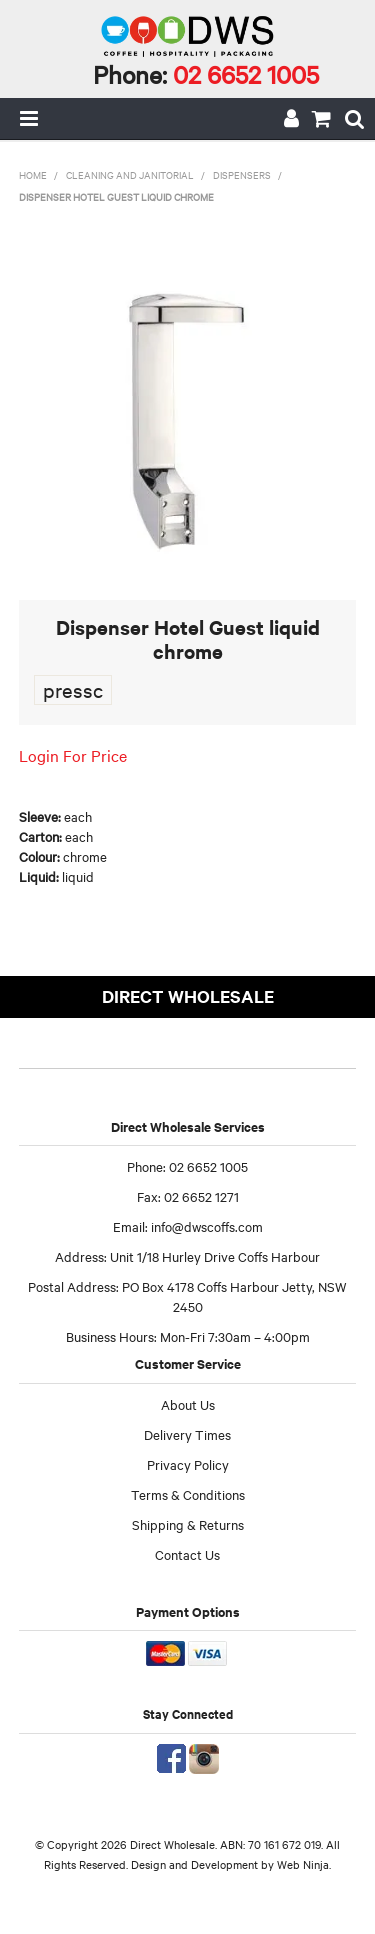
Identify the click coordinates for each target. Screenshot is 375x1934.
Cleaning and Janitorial (130, 174)
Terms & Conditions (188, 1494)
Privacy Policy (188, 1464)
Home (33, 174)
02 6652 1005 (246, 74)
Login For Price (73, 755)
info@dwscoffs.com (207, 1226)
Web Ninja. (304, 1864)
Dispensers (242, 174)
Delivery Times (187, 1434)
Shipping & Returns (188, 1524)
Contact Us (187, 1554)
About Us (188, 1404)
